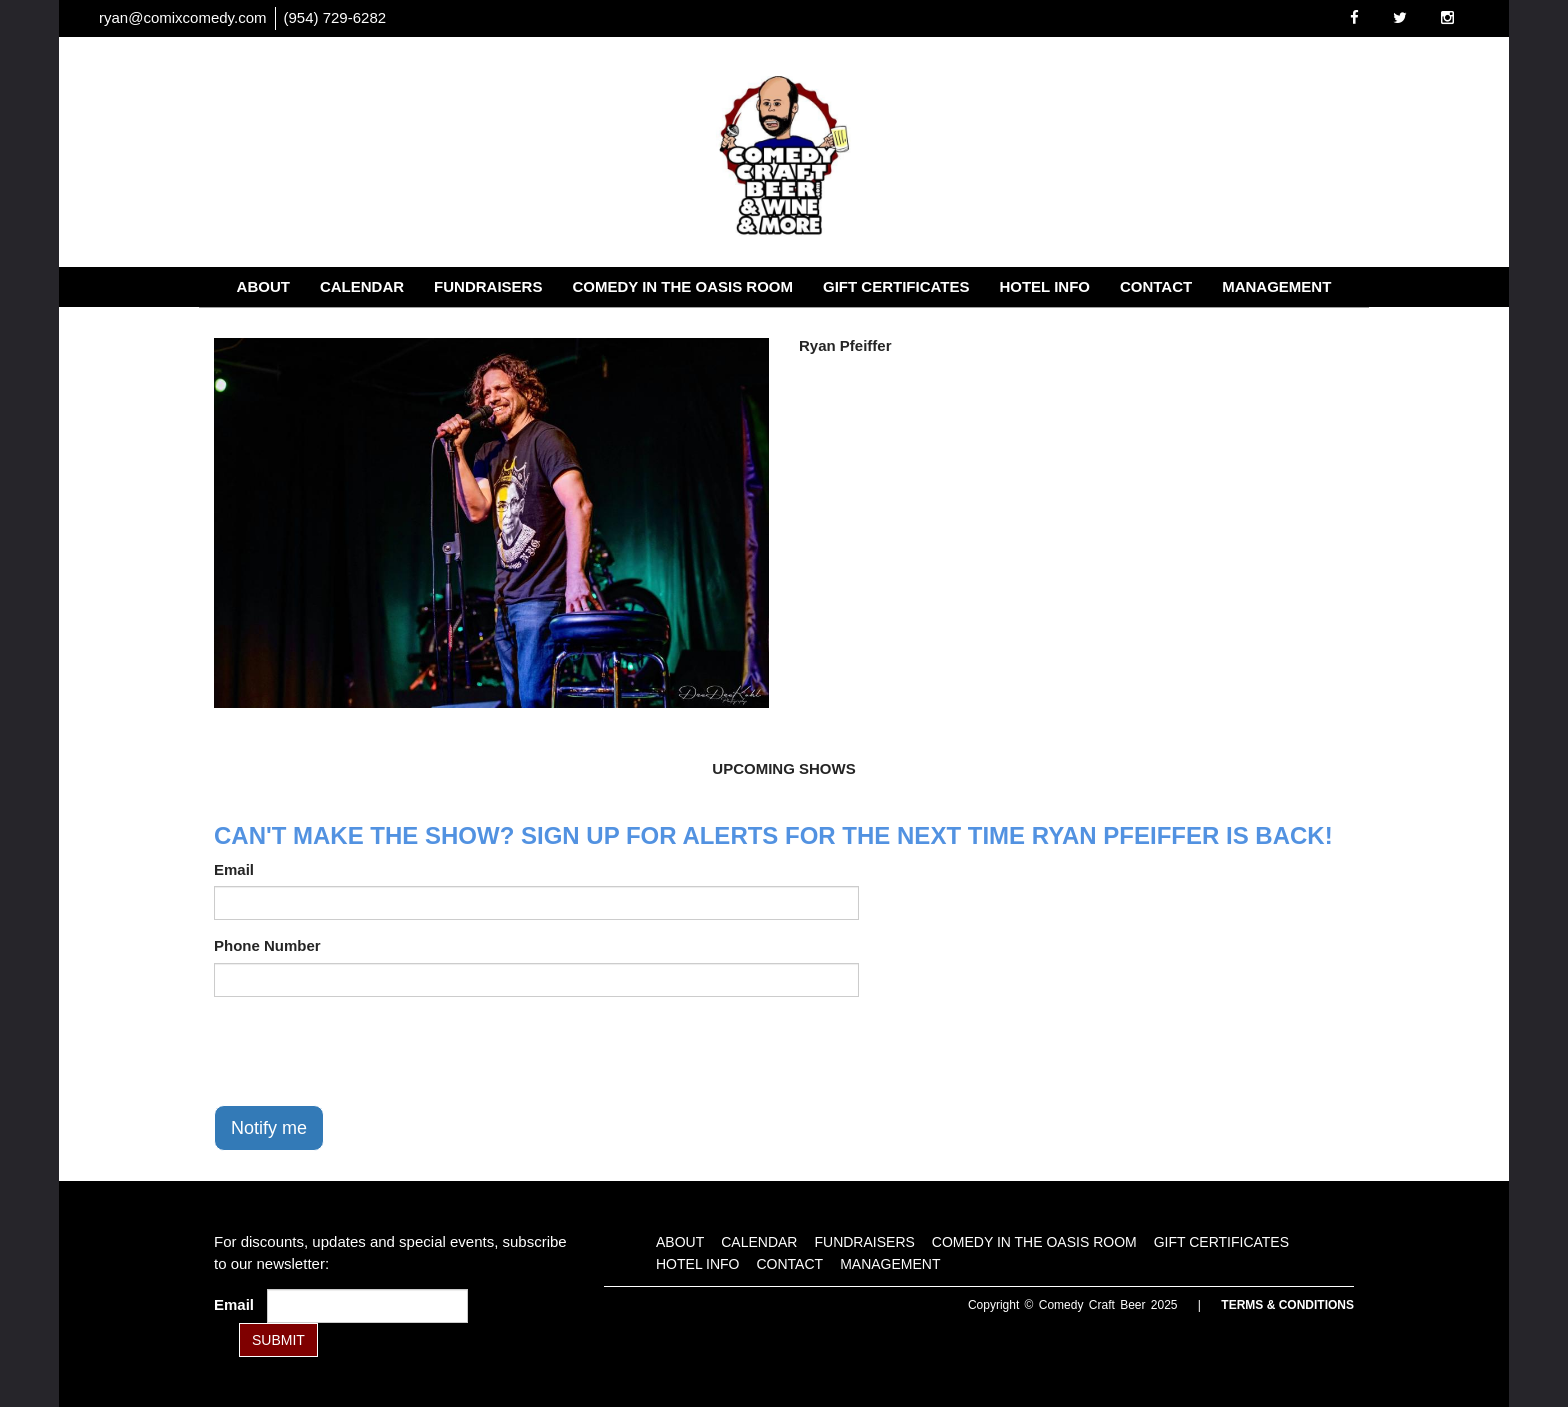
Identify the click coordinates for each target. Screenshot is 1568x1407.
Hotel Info (1044, 286)
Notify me (269, 1128)
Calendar (362, 286)
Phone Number (267, 945)
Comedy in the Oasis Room (682, 286)
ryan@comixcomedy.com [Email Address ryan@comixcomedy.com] (183, 17)
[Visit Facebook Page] (1354, 17)
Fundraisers (488, 286)
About (263, 286)
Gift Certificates (896, 286)
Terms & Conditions (1287, 1305)
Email (234, 869)
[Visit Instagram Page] (1447, 17)
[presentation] (366, 1051)
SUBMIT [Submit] (278, 1340)
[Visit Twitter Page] (1400, 17)
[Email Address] (367, 1306)
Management (1276, 286)
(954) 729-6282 (335, 17)
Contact (1156, 286)
